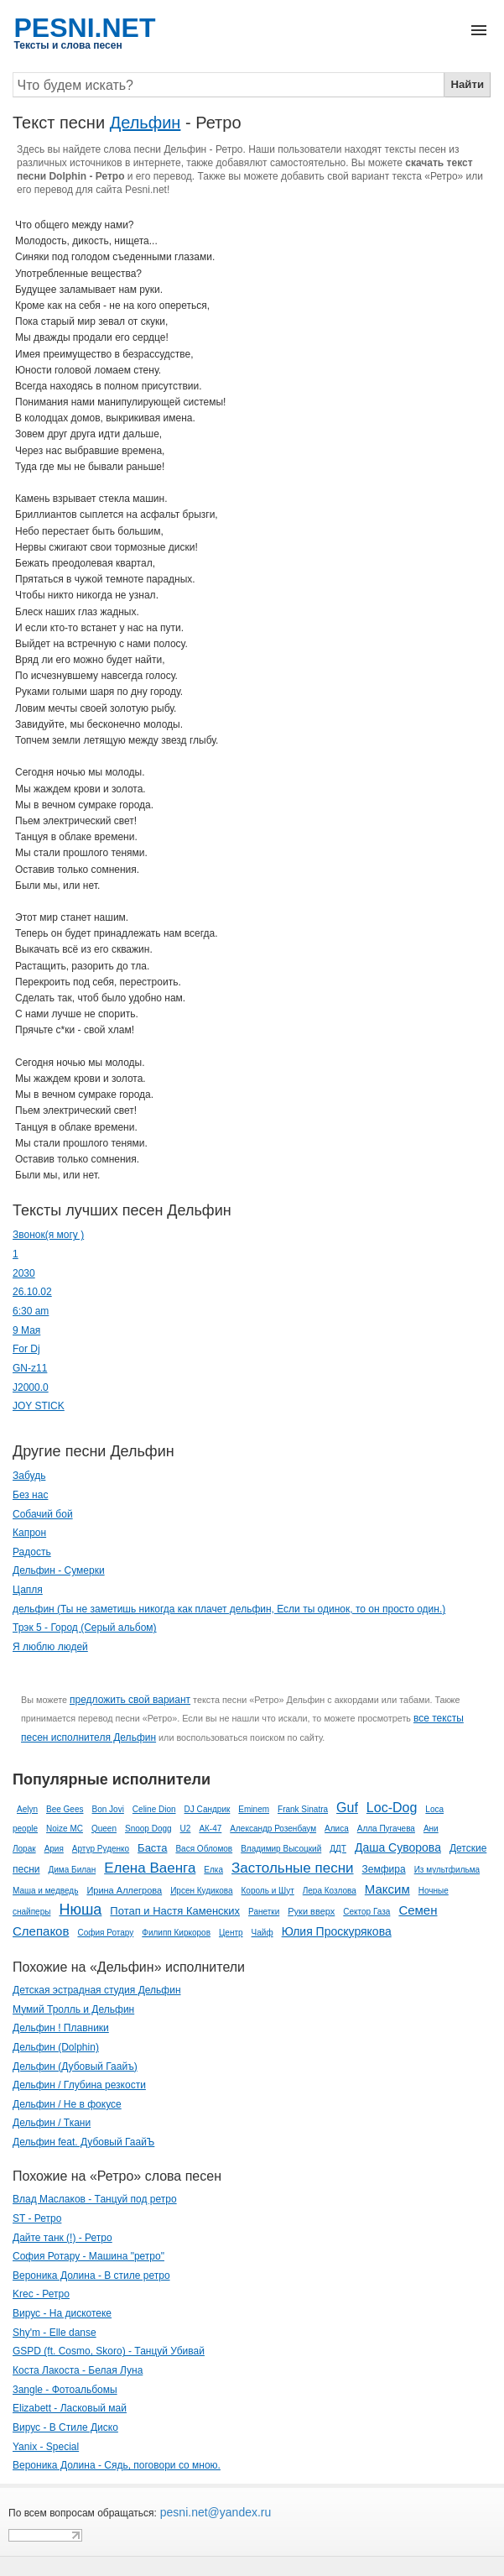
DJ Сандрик (207, 1809)
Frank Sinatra (303, 1809)
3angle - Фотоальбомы (65, 2390)
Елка (213, 1869)
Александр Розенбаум (273, 1828)
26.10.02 (32, 1292)
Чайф (262, 1932)
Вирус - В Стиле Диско (65, 2427)
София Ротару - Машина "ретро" (88, 2256)
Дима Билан (72, 1869)
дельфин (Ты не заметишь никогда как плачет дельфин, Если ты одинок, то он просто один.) (229, 1609)
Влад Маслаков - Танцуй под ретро (95, 2199)
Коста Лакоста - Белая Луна (78, 2370)
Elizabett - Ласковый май (70, 2408)
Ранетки (263, 1911)
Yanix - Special (46, 2447)
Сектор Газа (366, 1911)
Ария (54, 1848)
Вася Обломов (203, 1848)
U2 (185, 1828)
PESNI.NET (85, 28)
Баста (152, 1848)
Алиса (337, 1828)
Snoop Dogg (148, 1828)
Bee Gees (64, 1809)
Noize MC (64, 1828)
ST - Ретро (37, 2218)
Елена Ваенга (149, 1868)
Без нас (30, 1495)
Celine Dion (154, 1809)
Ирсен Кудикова (201, 1890)
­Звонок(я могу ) (48, 1235)
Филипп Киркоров (176, 1932)
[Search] (228, 84)
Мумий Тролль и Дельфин (73, 2009)
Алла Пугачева (386, 1828)
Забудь (29, 1475)
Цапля (28, 1590)
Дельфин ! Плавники (61, 2028)
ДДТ (338, 1848)
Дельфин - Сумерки (59, 1570)
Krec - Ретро (41, 2294)
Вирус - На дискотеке (62, 2313)
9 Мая (26, 1330)
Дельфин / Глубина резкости (79, 2085)
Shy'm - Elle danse (54, 2332)
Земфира (384, 1869)
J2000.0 (31, 1387)
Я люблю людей (50, 1647)
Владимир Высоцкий (281, 1848)
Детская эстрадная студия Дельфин (97, 1990)
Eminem (253, 1809)
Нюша (80, 1909)
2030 (24, 1273)
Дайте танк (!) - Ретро (62, 2238)
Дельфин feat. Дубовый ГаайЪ (83, 2142)
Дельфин (145, 122)
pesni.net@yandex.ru (214, 2512)
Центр (231, 1932)
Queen (104, 1828)
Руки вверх (311, 1911)
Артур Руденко (100, 1848)
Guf (347, 1807)
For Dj (26, 1349)
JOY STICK (39, 1406)
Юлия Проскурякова (337, 1931)
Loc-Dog (391, 1807)
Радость (32, 1552)
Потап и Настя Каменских (175, 1911)
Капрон (29, 1533)
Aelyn (27, 1809)
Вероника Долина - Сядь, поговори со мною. (117, 2465)
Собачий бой (43, 1514)
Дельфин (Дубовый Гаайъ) (75, 2066)
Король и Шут (268, 1890)
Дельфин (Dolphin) (56, 2047)
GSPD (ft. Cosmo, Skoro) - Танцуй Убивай (109, 2351)
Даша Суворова (398, 1847)
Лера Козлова (329, 1890)
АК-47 (210, 1828)
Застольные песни (292, 1868)
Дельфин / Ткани (52, 2123)
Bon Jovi (108, 1809)
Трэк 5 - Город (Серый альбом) (85, 1627)
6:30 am (31, 1311)
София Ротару (105, 1932)
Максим (387, 1889)
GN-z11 (30, 1368)
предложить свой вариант (130, 1700)
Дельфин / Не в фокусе (67, 2104)
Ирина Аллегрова (124, 1890)
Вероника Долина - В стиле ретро (91, 2275)
